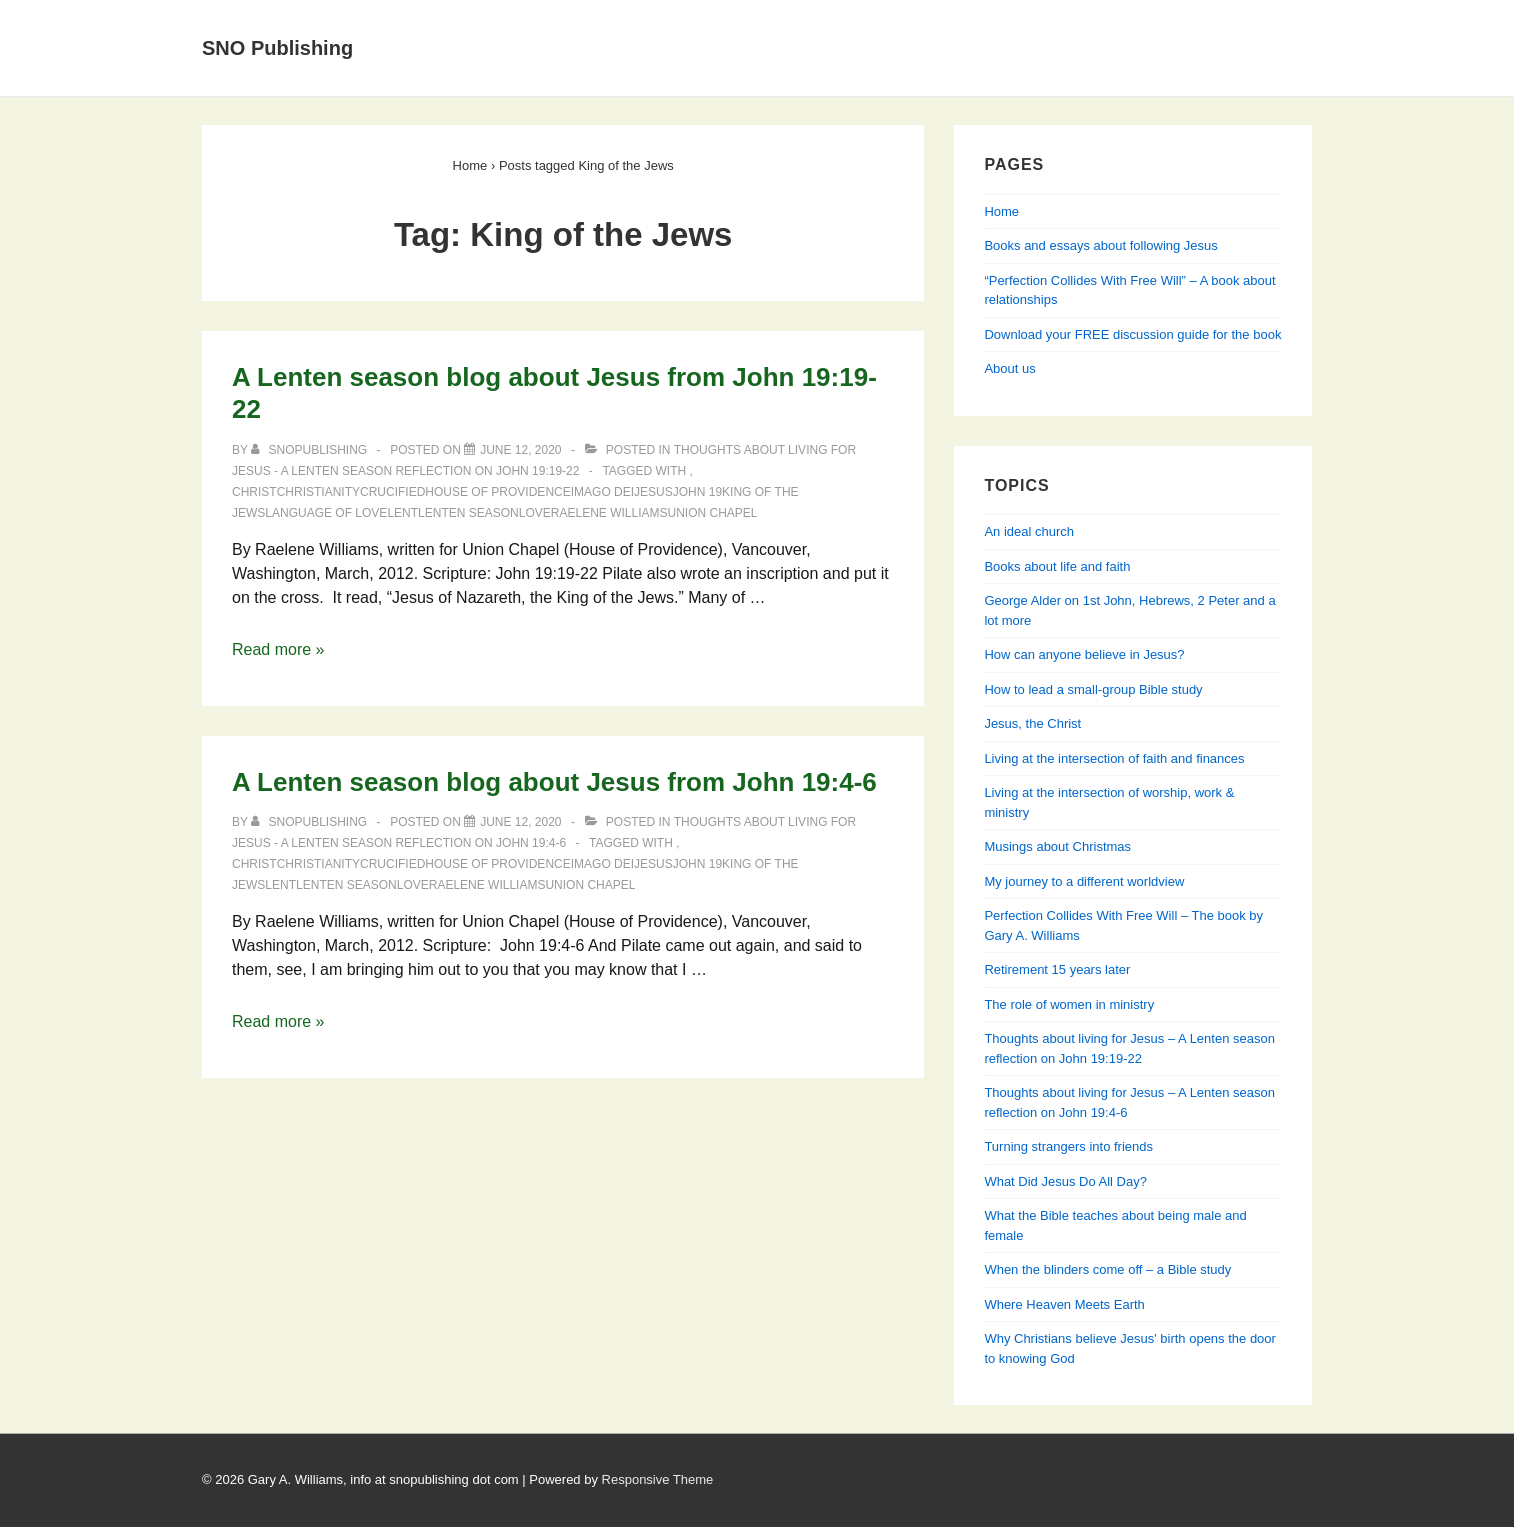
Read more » (278, 649)
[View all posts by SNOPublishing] (310, 450)
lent (402, 513)
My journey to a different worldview (1084, 881)
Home (472, 23)
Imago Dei (602, 492)
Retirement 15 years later (1057, 969)
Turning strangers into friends (1068, 1146)
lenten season (468, 513)
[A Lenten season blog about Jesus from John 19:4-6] (520, 822)
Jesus (653, 492)
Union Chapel (713, 513)
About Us (567, 23)
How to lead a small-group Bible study (1093, 689)
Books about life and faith (1057, 566)
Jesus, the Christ (1032, 723)
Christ (254, 492)
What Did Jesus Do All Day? (1065, 1181)
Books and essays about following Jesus (798, 23)
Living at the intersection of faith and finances (1114, 758)
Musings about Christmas (1057, 846)
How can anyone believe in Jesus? (1084, 654)
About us (1009, 368)
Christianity (318, 492)
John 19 (697, 492)
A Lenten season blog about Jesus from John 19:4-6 (554, 782)
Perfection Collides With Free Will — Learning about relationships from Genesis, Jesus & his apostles (836, 71)
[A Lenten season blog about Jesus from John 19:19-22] (520, 450)
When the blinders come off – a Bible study (1107, 1269)
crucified (392, 492)
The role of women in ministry (1069, 1004)
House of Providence (497, 492)
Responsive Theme (658, 1479)
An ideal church (1029, 531)
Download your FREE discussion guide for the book (1132, 334)
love (535, 513)
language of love (326, 513)
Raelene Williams (609, 513)
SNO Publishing (277, 48)
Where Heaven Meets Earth (1064, 1304)
